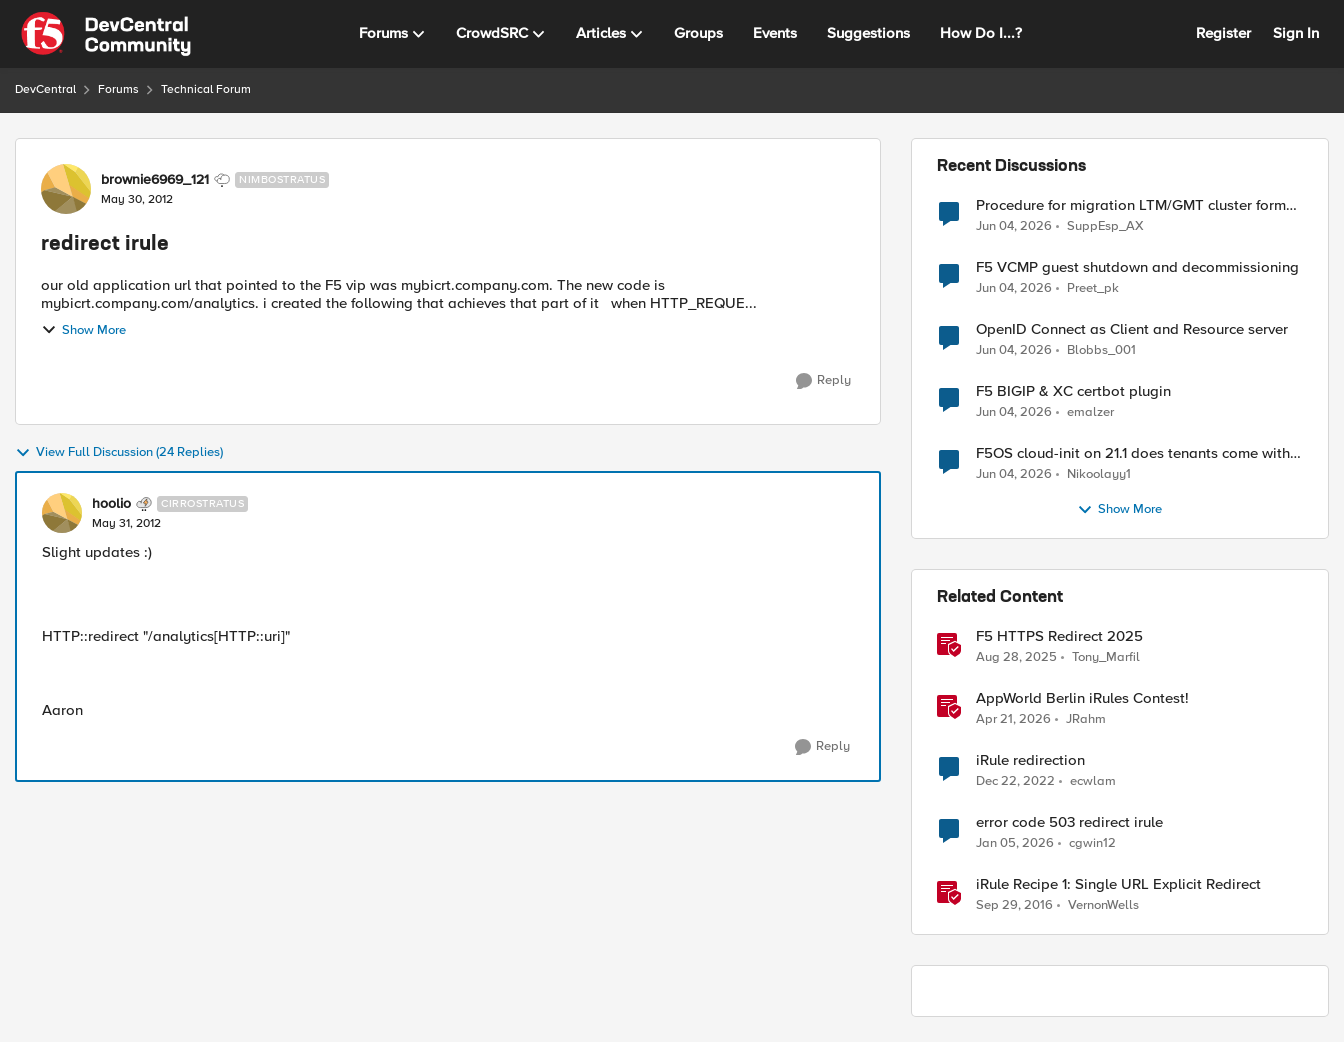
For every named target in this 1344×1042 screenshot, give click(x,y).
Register (1223, 33)
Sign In (1296, 33)
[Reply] (823, 381)
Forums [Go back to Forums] (118, 89)
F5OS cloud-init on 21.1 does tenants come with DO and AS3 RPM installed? (1133, 453)
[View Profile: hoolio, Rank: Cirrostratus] (62, 513)
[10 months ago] (1016, 658)
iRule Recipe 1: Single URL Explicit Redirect (1118, 884)
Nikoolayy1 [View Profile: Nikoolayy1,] (1099, 474)
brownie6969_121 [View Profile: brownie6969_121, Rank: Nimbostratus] (155, 180)
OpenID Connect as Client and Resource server (1132, 329)
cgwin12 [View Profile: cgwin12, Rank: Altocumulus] (1092, 843)
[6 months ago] (1015, 844)
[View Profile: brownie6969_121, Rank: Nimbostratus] (66, 189)
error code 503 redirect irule (1069, 822)
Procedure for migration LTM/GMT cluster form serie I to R (1131, 205)
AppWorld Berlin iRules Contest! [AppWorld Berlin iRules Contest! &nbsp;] (1082, 698)
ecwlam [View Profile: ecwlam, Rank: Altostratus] (1093, 781)
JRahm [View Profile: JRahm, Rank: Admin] (1086, 719)
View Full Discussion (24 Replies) (119, 453)
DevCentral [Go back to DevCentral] (45, 89)
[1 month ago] (1014, 226)
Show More (83, 330)
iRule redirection (1030, 760)
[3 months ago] (1013, 720)
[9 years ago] (1014, 906)
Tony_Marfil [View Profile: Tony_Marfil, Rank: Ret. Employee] (1106, 657)
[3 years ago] (1015, 782)
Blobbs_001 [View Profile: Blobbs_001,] (1101, 350)
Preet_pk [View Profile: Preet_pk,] (1093, 288)
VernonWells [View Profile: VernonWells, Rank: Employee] (1103, 905)
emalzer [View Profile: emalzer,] (1090, 412)
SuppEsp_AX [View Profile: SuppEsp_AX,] (1105, 225)
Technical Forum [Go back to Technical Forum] (206, 89)
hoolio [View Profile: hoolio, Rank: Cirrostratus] (111, 504)
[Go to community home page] (106, 34)
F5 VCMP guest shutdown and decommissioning (1137, 267)
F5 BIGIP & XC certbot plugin (1073, 391)
